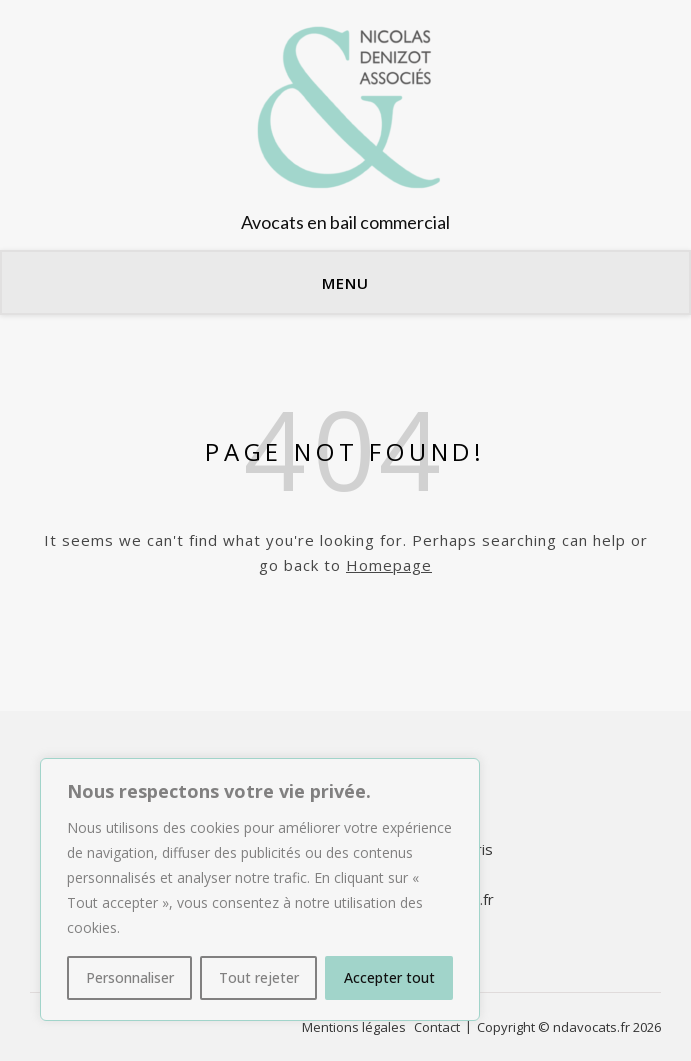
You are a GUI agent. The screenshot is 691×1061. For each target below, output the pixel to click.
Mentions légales (354, 1027)
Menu (345, 283)
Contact (437, 1027)
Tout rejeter (259, 977)
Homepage (389, 565)
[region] (260, 889)
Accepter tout (389, 977)
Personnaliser (130, 977)
